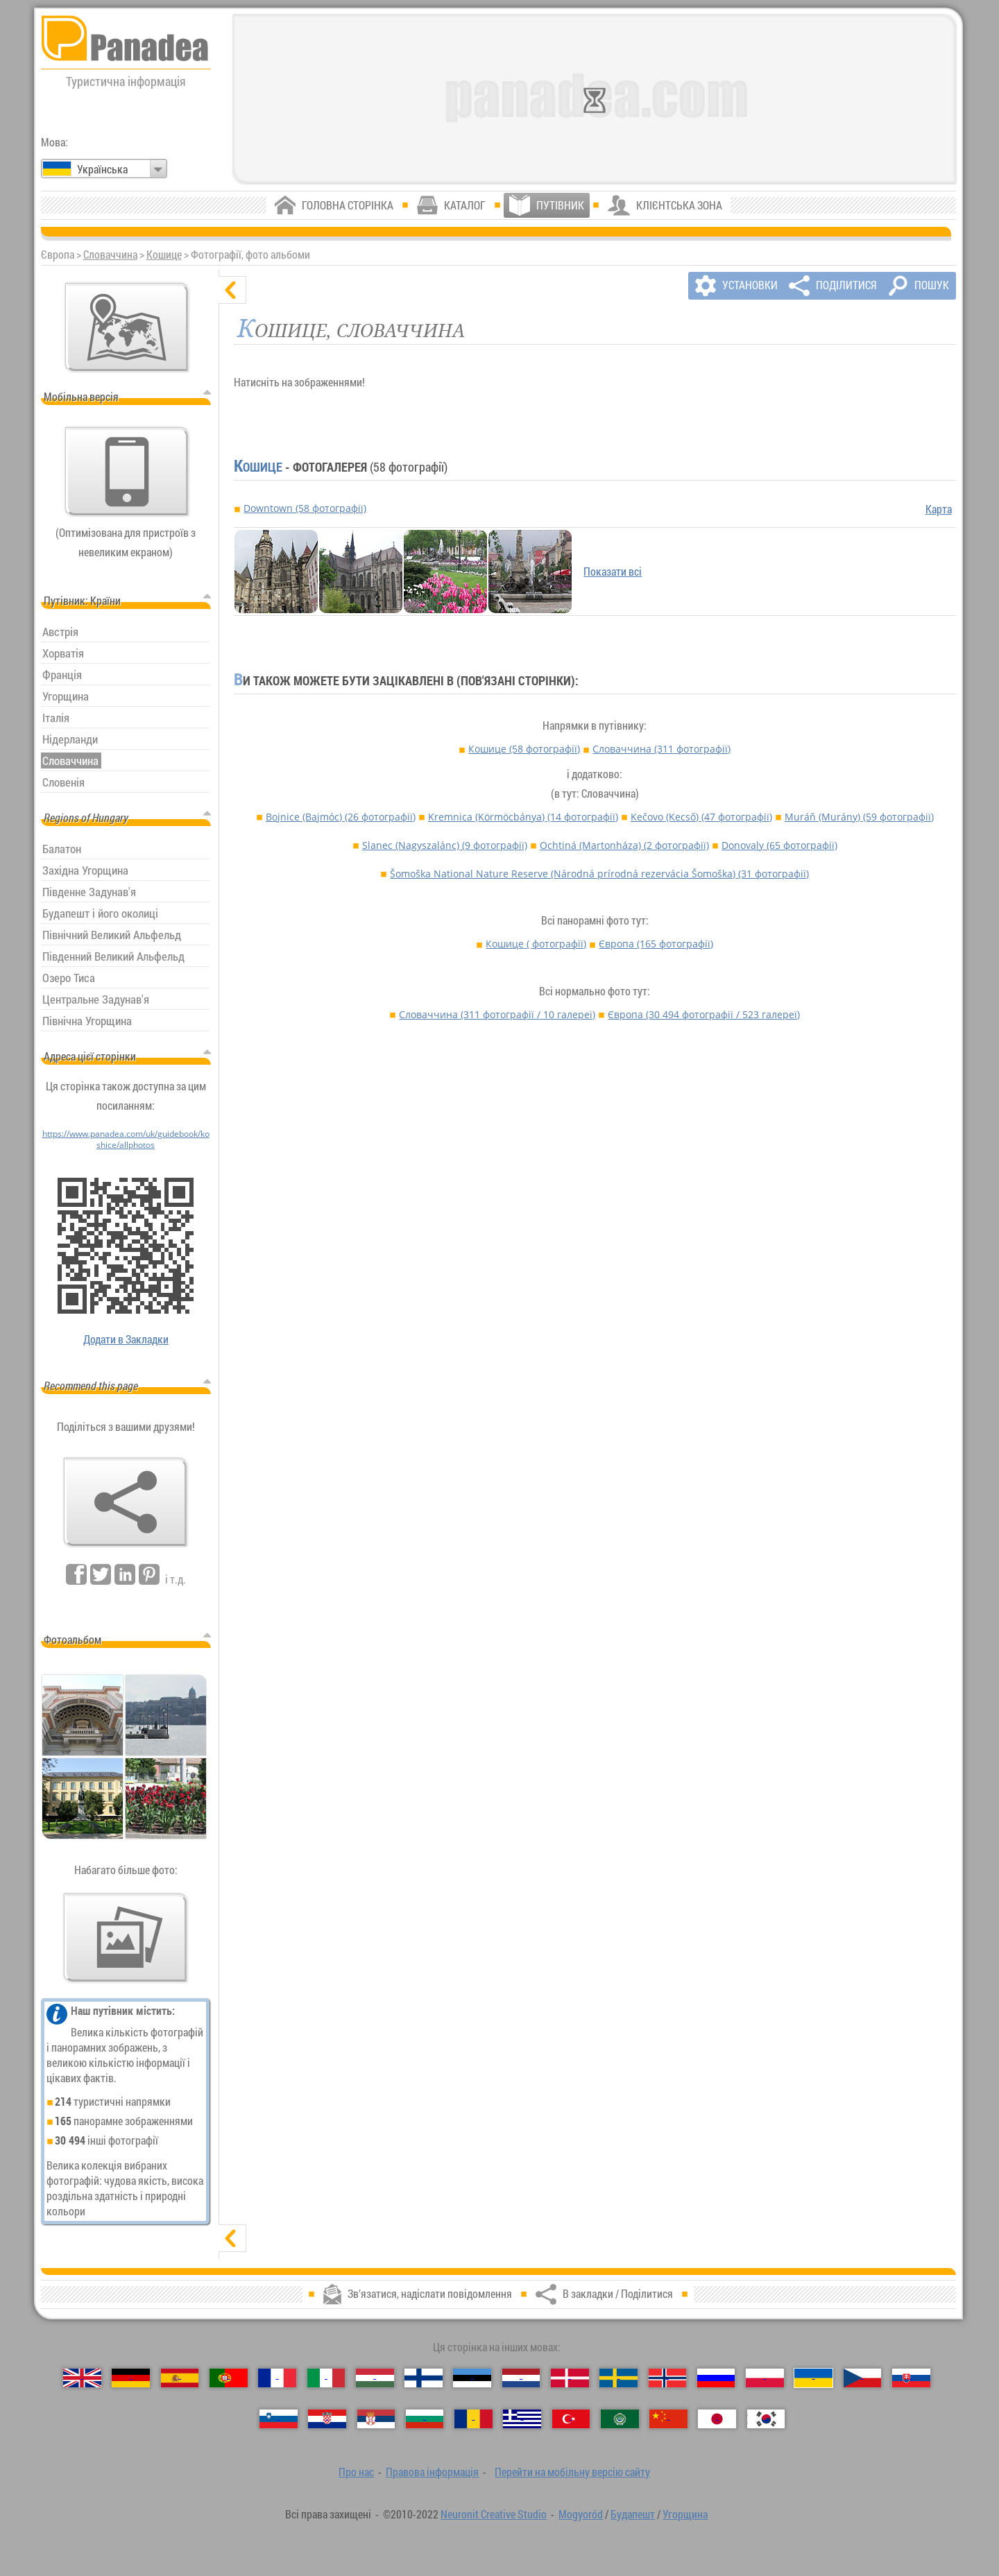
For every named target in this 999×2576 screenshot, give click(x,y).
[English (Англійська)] (82, 2378)
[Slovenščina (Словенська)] (278, 2419)
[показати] (232, 2238)
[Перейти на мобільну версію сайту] (127, 471)
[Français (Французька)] (277, 2378)
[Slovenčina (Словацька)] (911, 2378)
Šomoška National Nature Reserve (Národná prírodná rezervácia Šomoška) (599, 873)
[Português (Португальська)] (228, 2378)
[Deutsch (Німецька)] (131, 2378)
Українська (102, 169)
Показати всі (612, 571)
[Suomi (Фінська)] (423, 2378)
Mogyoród (580, 2514)
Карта (938, 509)
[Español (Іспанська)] (180, 2378)
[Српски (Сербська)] (376, 2419)
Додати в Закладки (126, 1339)
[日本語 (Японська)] (717, 2419)
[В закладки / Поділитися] (125, 1502)
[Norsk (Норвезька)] (668, 2378)
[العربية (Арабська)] (620, 2419)
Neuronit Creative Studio (494, 2514)
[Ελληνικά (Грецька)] (522, 2419)
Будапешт (632, 2514)
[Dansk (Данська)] (570, 2378)
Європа (656, 943)
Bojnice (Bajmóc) (341, 816)
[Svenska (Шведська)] (618, 2378)
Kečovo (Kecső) (701, 816)
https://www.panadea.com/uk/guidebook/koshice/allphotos (126, 1139)
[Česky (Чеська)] (862, 2378)
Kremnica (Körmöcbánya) (523, 816)
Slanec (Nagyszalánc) (444, 845)
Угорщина (685, 2514)
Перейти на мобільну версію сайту (572, 2472)
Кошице (164, 254)
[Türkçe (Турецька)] (571, 2419)
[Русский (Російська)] (716, 2378)
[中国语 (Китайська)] (668, 2419)
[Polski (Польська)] (765, 2378)
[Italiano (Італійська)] (326, 2378)
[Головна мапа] (127, 327)
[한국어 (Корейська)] (766, 2419)
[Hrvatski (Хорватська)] (327, 2419)
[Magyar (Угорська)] (375, 2378)
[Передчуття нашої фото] (125, 1938)
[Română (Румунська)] (473, 2419)
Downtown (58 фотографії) (305, 508)
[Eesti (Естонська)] (472, 2378)
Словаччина (110, 254)
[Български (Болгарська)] (425, 2419)
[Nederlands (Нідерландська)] (521, 2378)
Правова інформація (432, 2472)
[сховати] (232, 290)
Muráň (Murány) (859, 816)
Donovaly (779, 845)
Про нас (356, 2472)
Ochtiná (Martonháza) (624, 845)
